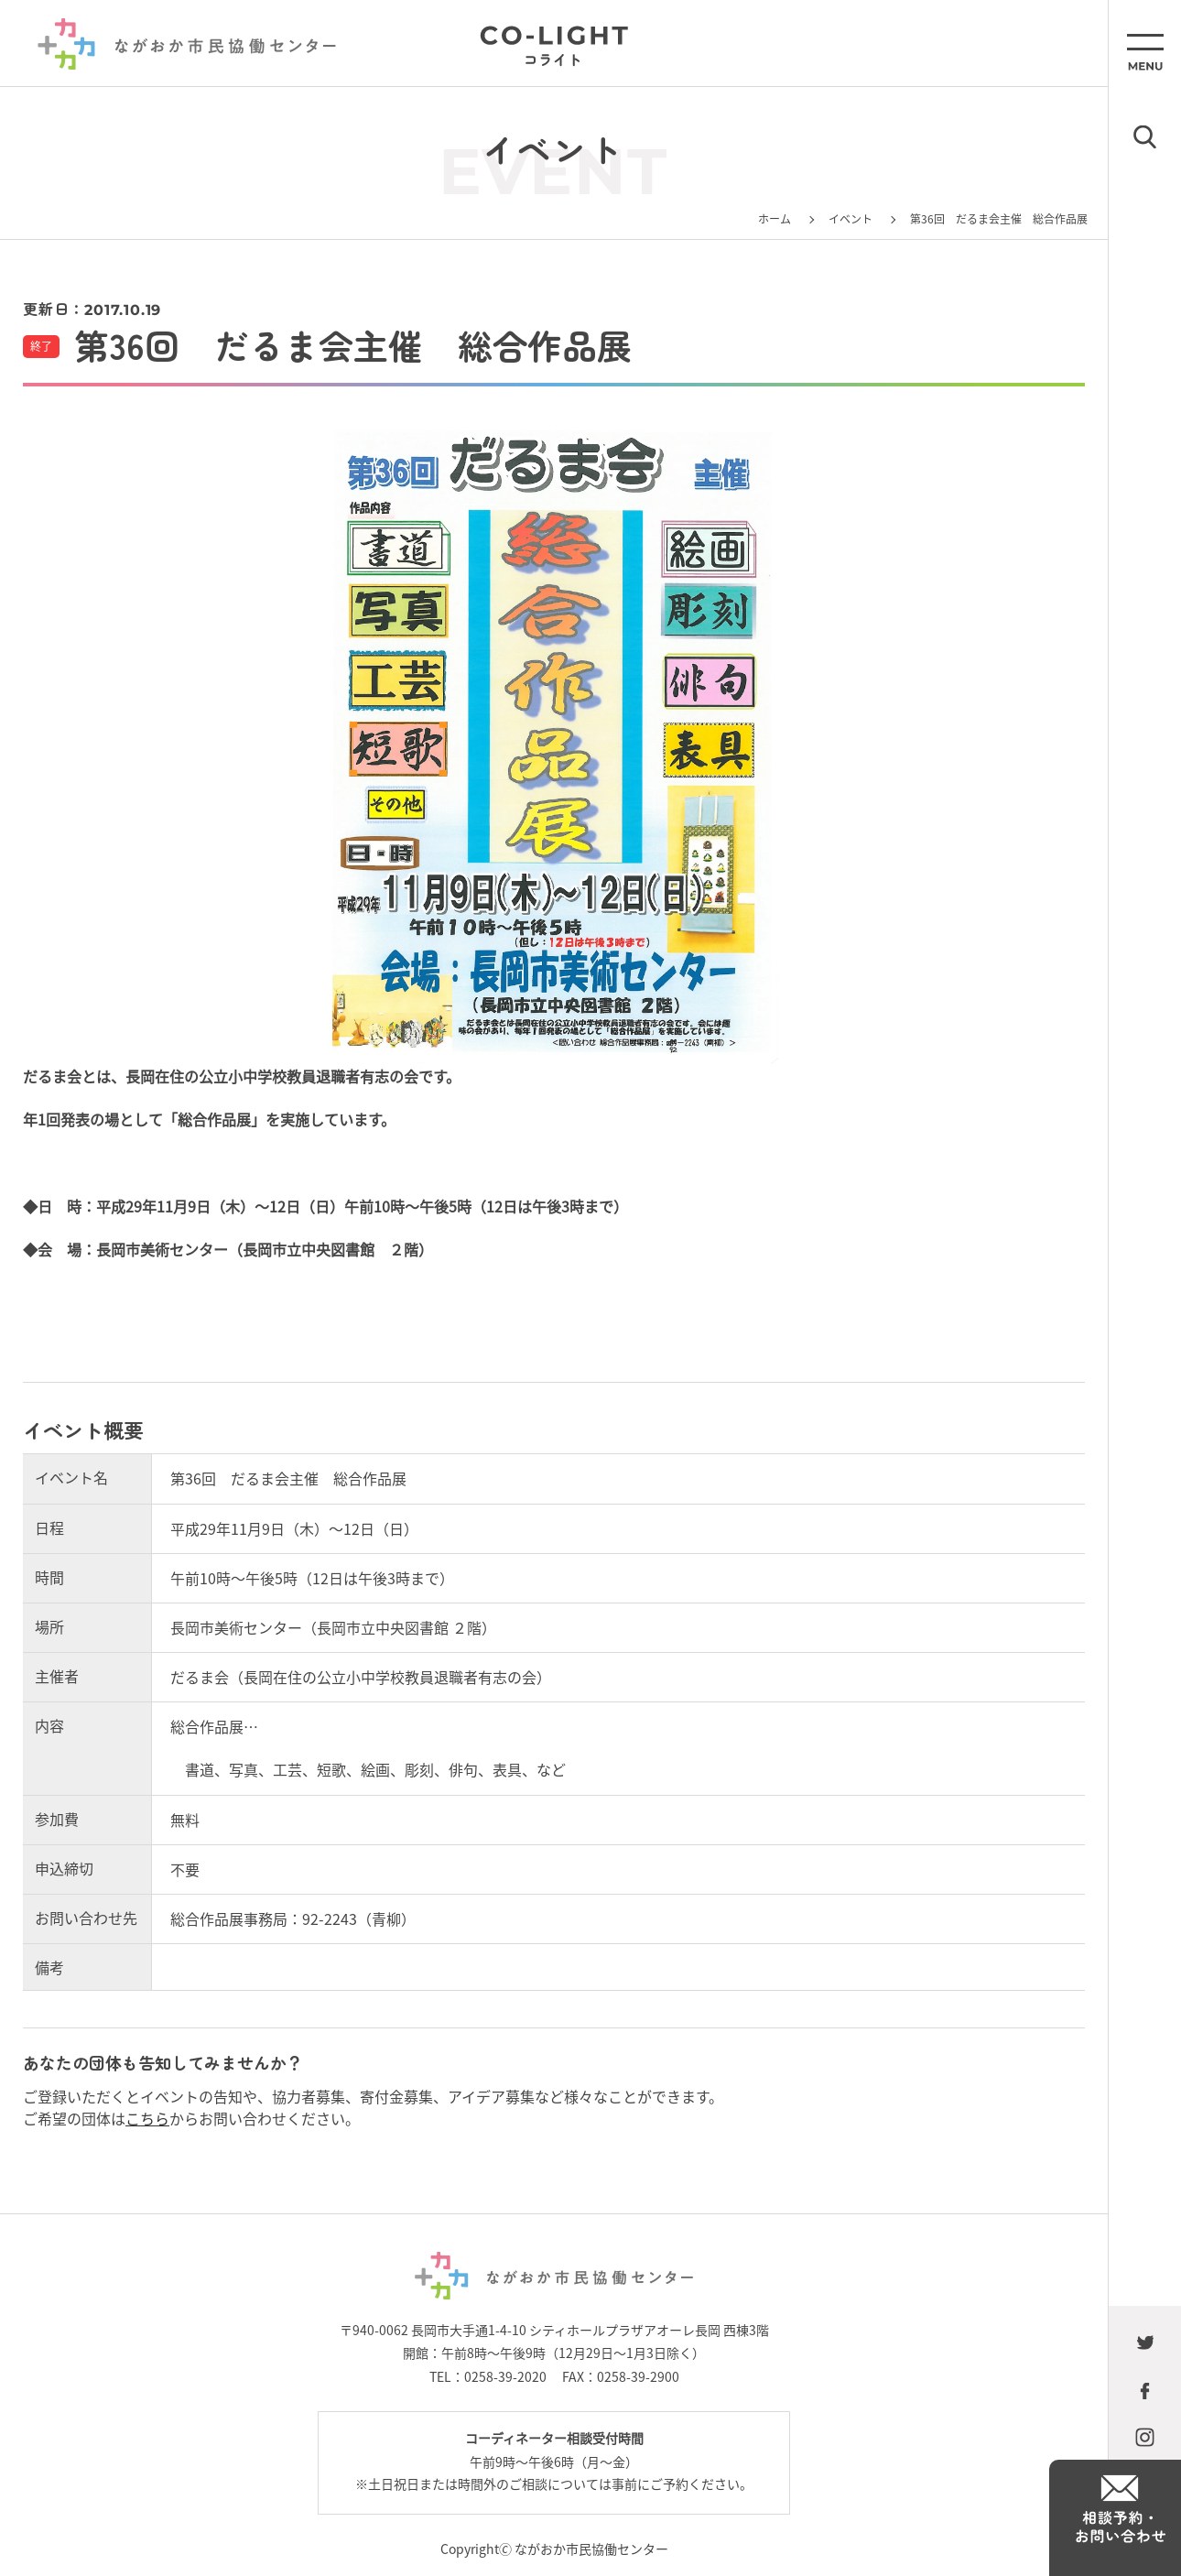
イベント (850, 218)
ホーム (774, 218)
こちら (147, 2118)
